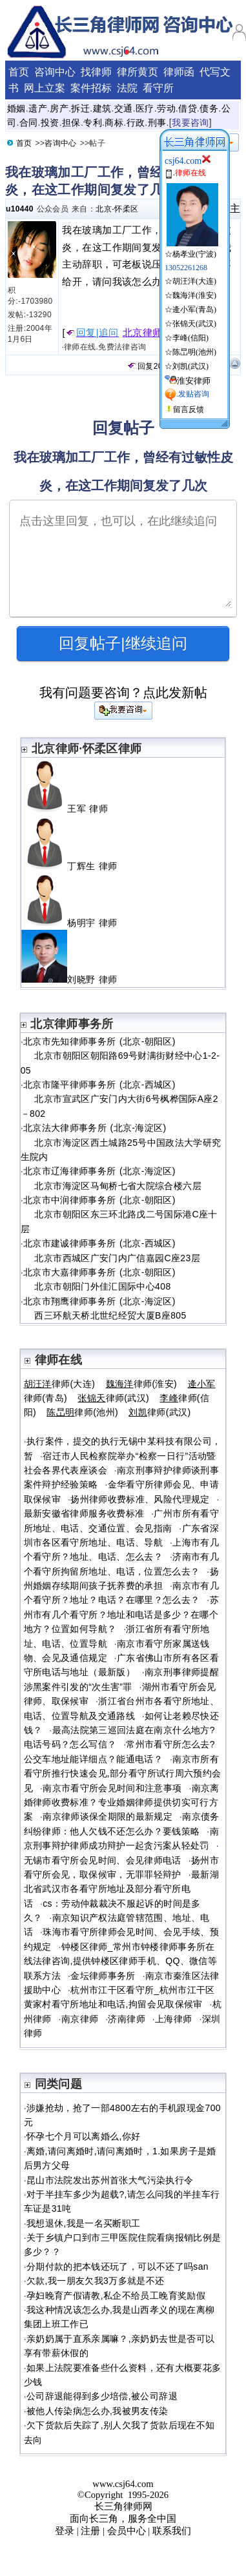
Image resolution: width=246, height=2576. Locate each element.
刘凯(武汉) (190, 366)
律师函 (178, 71)
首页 (18, 71)
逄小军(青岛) (194, 309)
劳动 (166, 108)
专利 (92, 122)
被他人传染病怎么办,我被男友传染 (97, 2411)
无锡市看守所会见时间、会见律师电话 (102, 1860)
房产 (59, 108)
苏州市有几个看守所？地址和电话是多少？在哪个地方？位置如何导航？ (121, 1614)
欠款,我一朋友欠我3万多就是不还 (95, 2281)
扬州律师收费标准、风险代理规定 (139, 1499)
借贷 (187, 108)
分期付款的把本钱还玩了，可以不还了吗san (117, 2266)
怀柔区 (126, 208)
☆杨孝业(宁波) (191, 249)
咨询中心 (55, 71)
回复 (140, 366)
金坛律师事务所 (103, 1976)
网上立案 (44, 88)
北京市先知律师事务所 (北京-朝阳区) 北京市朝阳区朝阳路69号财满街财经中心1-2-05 (120, 1056)
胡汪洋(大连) (194, 281)
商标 (114, 122)
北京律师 (143, 333)
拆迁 (80, 108)
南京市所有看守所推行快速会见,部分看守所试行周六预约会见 (122, 1773)
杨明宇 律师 (74, 923)
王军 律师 (69, 808)
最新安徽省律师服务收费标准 (84, 1513)
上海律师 (173, 2019)
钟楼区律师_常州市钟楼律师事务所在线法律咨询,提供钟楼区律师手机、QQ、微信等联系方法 (121, 1961)
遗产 (37, 108)
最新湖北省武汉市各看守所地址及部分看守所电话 (121, 1889)
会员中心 (126, 2531)
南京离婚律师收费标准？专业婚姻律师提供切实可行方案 (122, 1802)
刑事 (157, 122)
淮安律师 (193, 381)
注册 (90, 2531)
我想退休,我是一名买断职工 (83, 2223)
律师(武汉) (113, 1398)
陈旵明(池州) (194, 352)
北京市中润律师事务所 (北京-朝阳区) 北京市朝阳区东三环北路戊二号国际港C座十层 (119, 1214)
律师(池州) (82, 1412)
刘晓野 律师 (74, 979)
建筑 (102, 108)
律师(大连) (60, 1384)
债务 (209, 108)
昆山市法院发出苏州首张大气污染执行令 (109, 2180)
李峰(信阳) (190, 337)
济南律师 (126, 2019)
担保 (71, 122)
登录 (64, 2531)
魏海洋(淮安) (194, 295)
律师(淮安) (142, 1384)
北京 (104, 208)
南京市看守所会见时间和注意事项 (112, 1788)
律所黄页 (137, 71)
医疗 (145, 108)
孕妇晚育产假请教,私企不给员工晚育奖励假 (115, 2295)
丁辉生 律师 (74, 866)
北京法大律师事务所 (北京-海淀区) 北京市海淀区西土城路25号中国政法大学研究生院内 (121, 1142)
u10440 (20, 208)
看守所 (158, 88)
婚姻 (16, 108)
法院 (127, 88)
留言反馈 (188, 409)
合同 (28, 122)
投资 (50, 122)
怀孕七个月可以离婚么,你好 (83, 2136)
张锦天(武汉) (194, 323)
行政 (136, 122)
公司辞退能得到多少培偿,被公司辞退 (102, 2396)
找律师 (96, 71)
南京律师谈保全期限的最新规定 (107, 1816)
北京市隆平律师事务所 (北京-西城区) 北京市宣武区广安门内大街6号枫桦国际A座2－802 (119, 1099)
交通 (123, 108)
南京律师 (79, 2019)
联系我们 (171, 2531)
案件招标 (91, 88)
